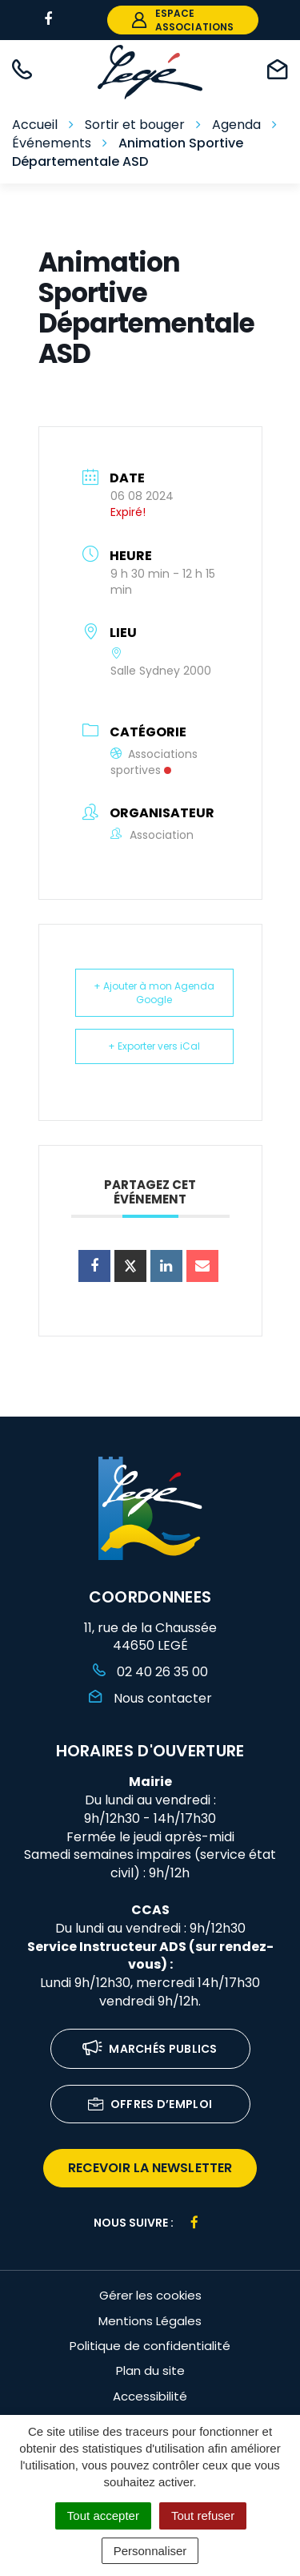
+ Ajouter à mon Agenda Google (154, 992)
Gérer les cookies (150, 2295)
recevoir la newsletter (150, 2168)
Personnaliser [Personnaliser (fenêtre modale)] (150, 2551)
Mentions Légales (150, 2320)
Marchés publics (150, 2050)
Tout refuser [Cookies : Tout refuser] (202, 2515)
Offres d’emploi (150, 2105)
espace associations (183, 20)
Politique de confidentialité (150, 2345)
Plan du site (150, 2370)
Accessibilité (150, 2396)
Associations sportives (154, 762)
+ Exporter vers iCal (154, 1046)
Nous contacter (150, 1698)
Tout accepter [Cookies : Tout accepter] (103, 2515)
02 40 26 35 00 (150, 1672)
